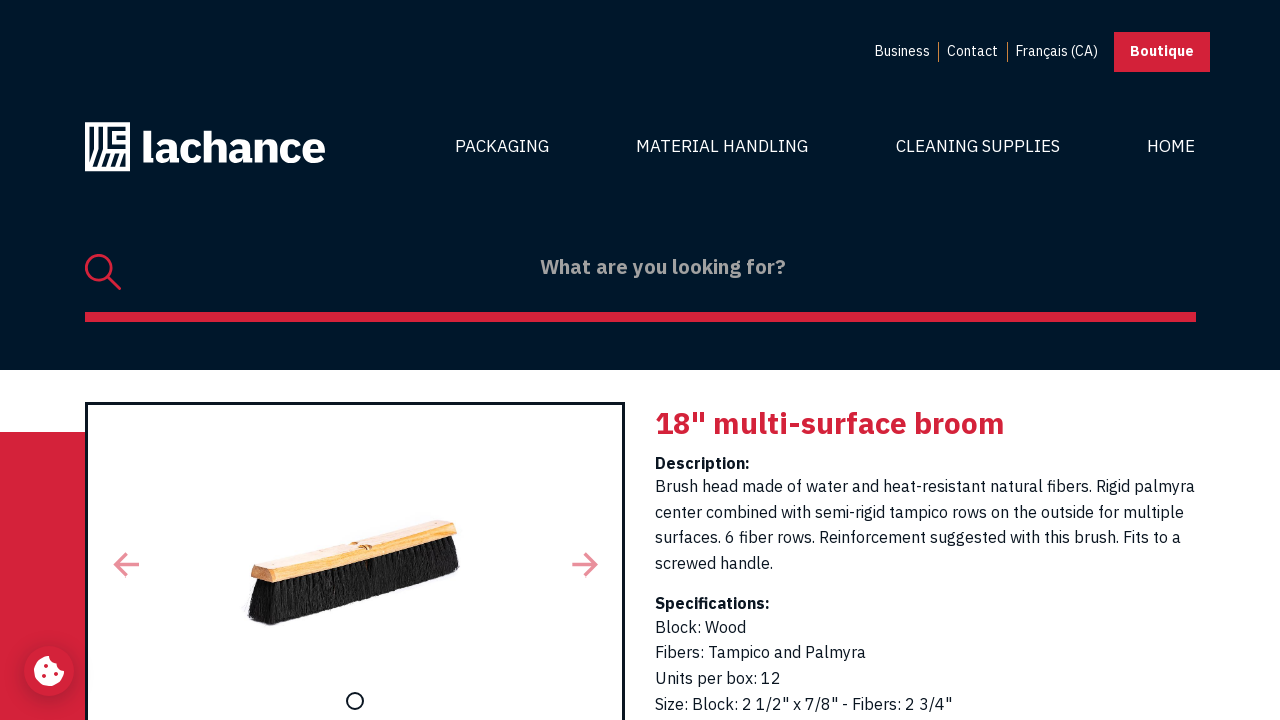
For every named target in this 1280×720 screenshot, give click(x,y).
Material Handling (722, 146)
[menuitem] (902, 52)
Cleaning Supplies (978, 146)
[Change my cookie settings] (49, 671)
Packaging (502, 146)
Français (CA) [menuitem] (1057, 51)
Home (1171, 146)
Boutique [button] (1162, 51)
